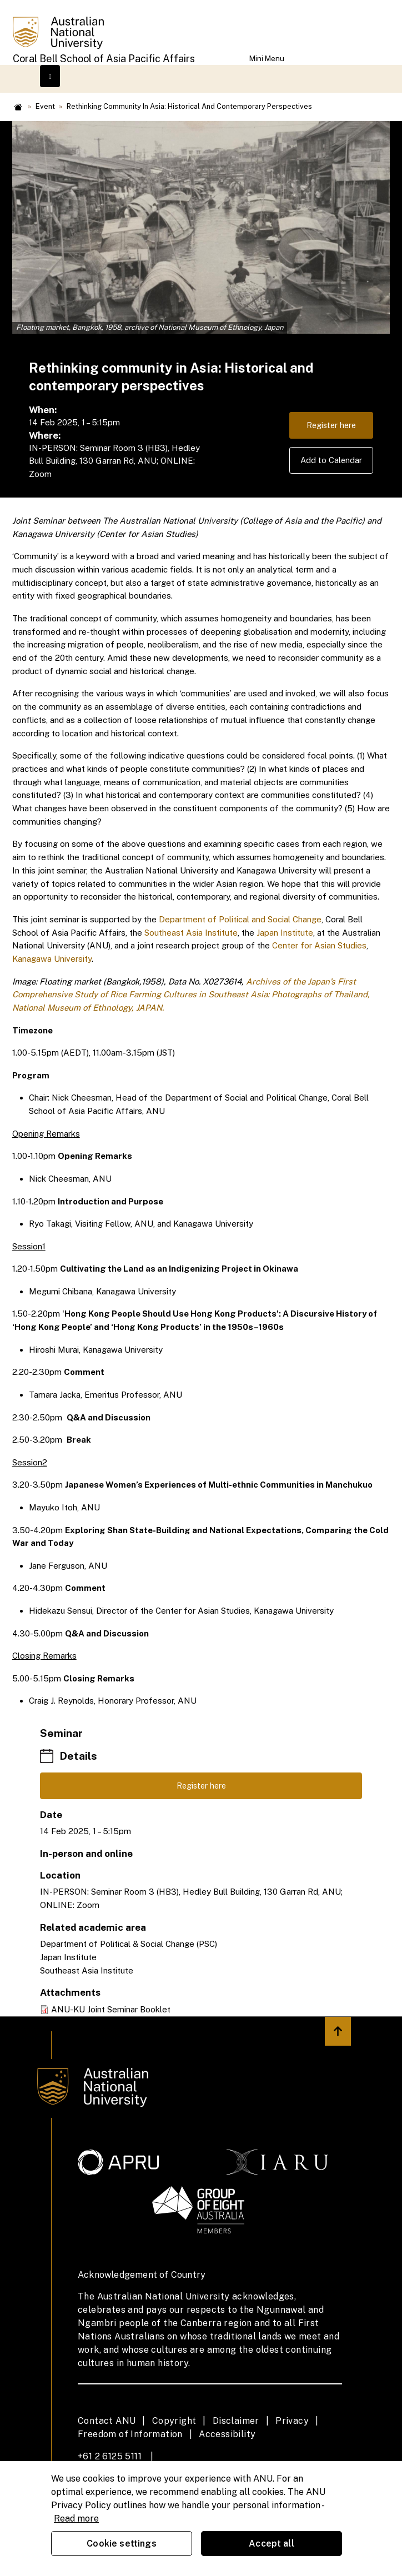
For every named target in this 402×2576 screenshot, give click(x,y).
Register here (330, 425)
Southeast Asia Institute (191, 932)
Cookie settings (121, 2543)
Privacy (292, 2421)
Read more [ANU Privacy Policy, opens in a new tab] (76, 2518)
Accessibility (227, 2434)
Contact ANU (106, 2421)
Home (18, 107)
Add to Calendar (330, 461)
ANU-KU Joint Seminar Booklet (110, 2010)
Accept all (271, 2543)
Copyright (174, 2421)
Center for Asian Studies (319, 945)
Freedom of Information (130, 2434)
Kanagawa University (52, 958)
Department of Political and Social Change (240, 919)
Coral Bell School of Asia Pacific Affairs (104, 58)
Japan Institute (285, 932)
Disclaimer (236, 2421)
